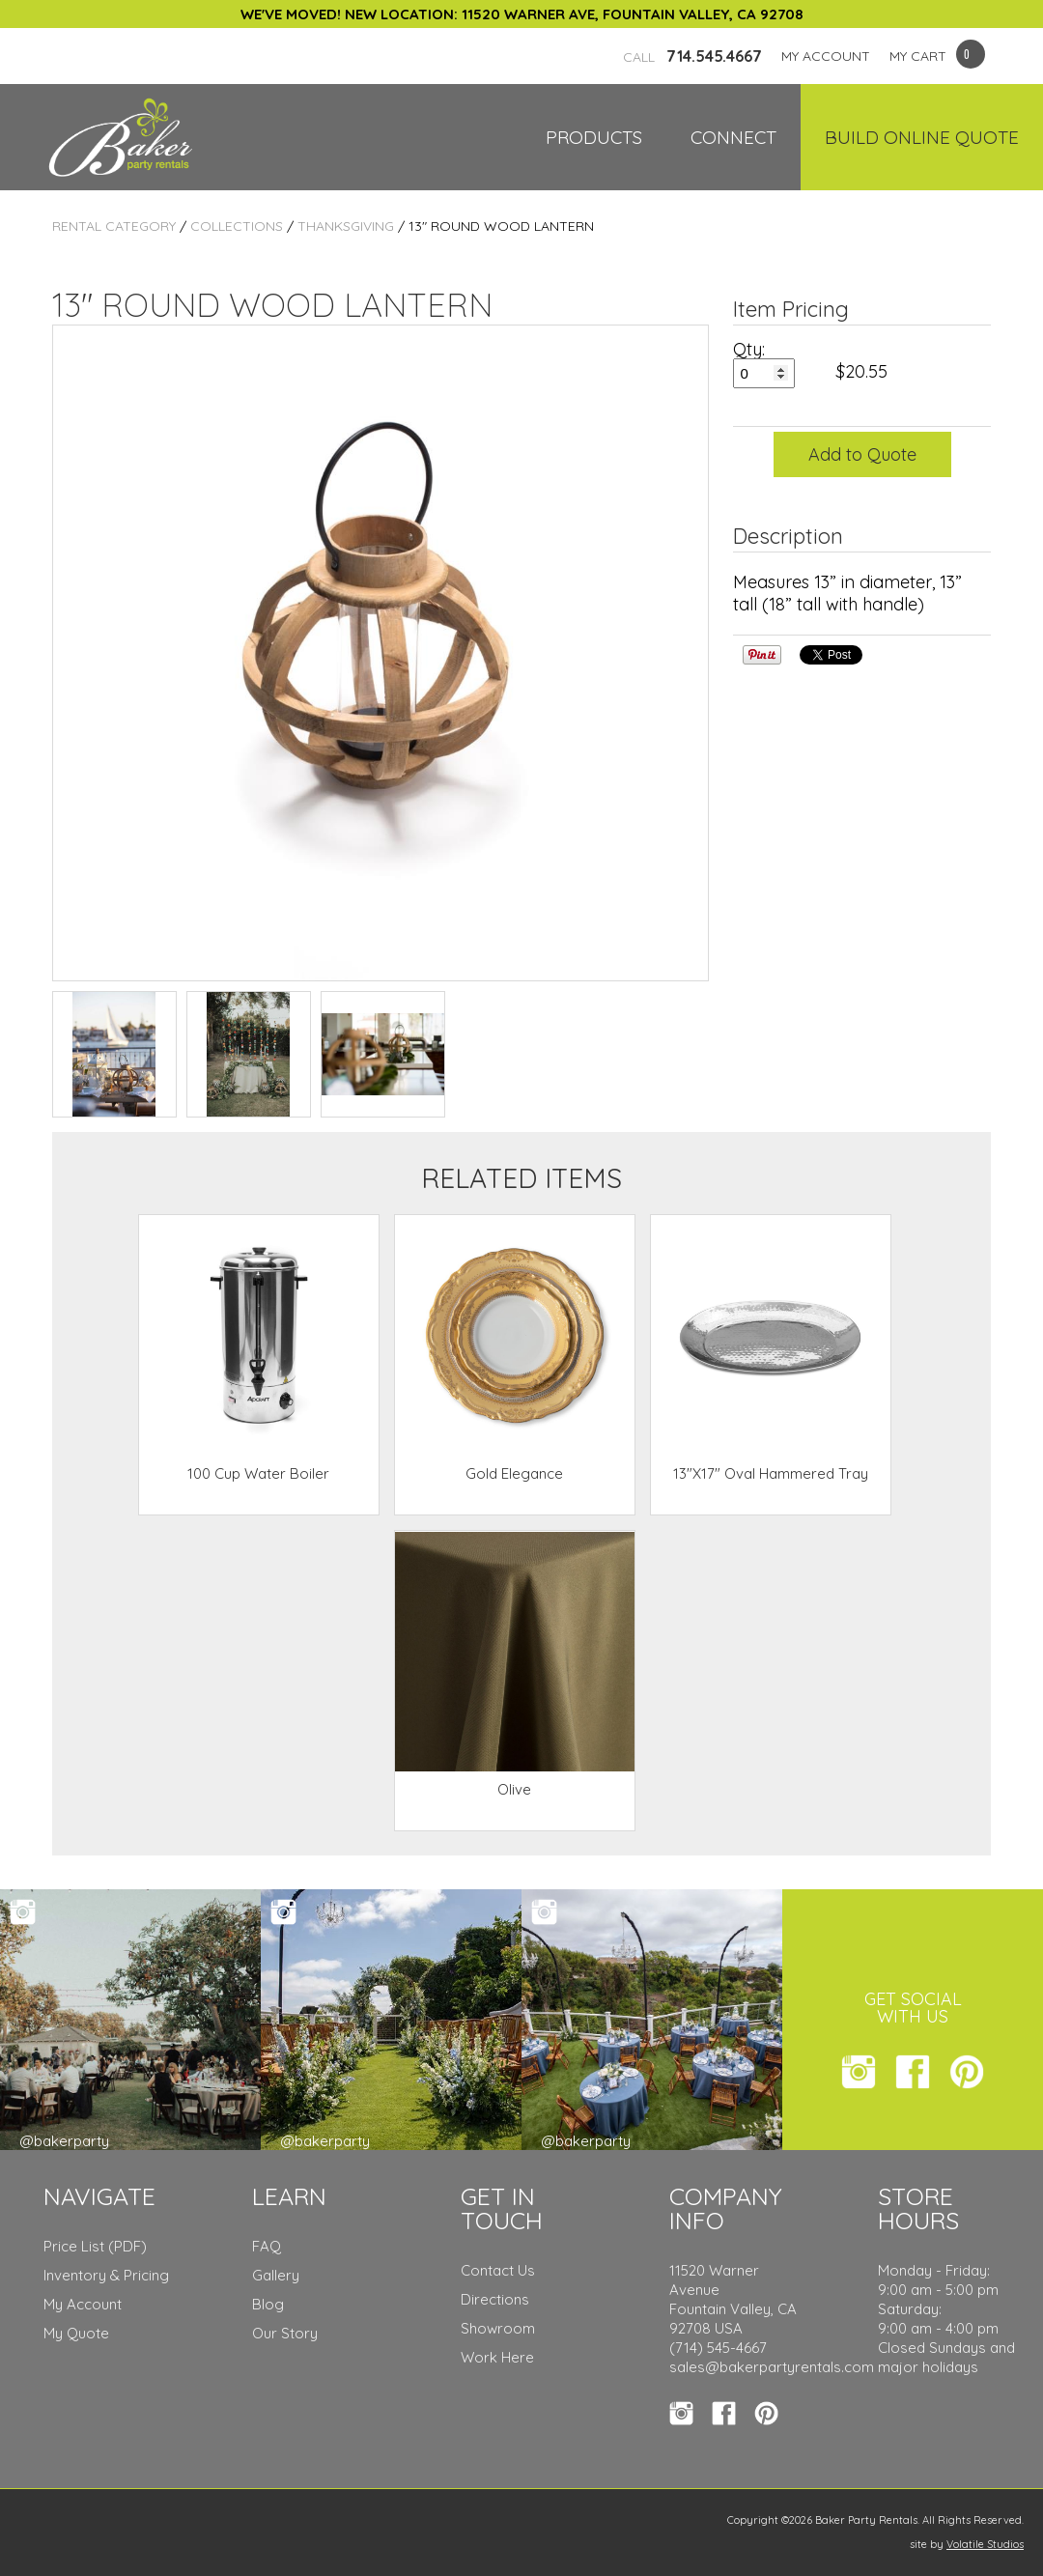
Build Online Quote (922, 137)
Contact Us (498, 2270)
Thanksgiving (345, 226)
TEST (114, 1054)
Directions (495, 2299)
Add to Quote (862, 454)
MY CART (917, 56)
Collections (236, 226)
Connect (733, 137)
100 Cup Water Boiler (258, 1473)
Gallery (275, 2275)
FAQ (266, 2246)
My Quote (76, 2333)
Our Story (285, 2333)
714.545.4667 (692, 56)
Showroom (498, 2328)
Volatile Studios (985, 2544)
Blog (268, 2304)
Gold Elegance (514, 1473)
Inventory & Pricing (106, 2275)
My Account (82, 2304)
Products (594, 137)
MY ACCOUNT (825, 56)
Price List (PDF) (95, 2246)
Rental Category (114, 226)
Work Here (497, 2357)
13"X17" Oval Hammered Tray (770, 1473)
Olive (514, 1789)
